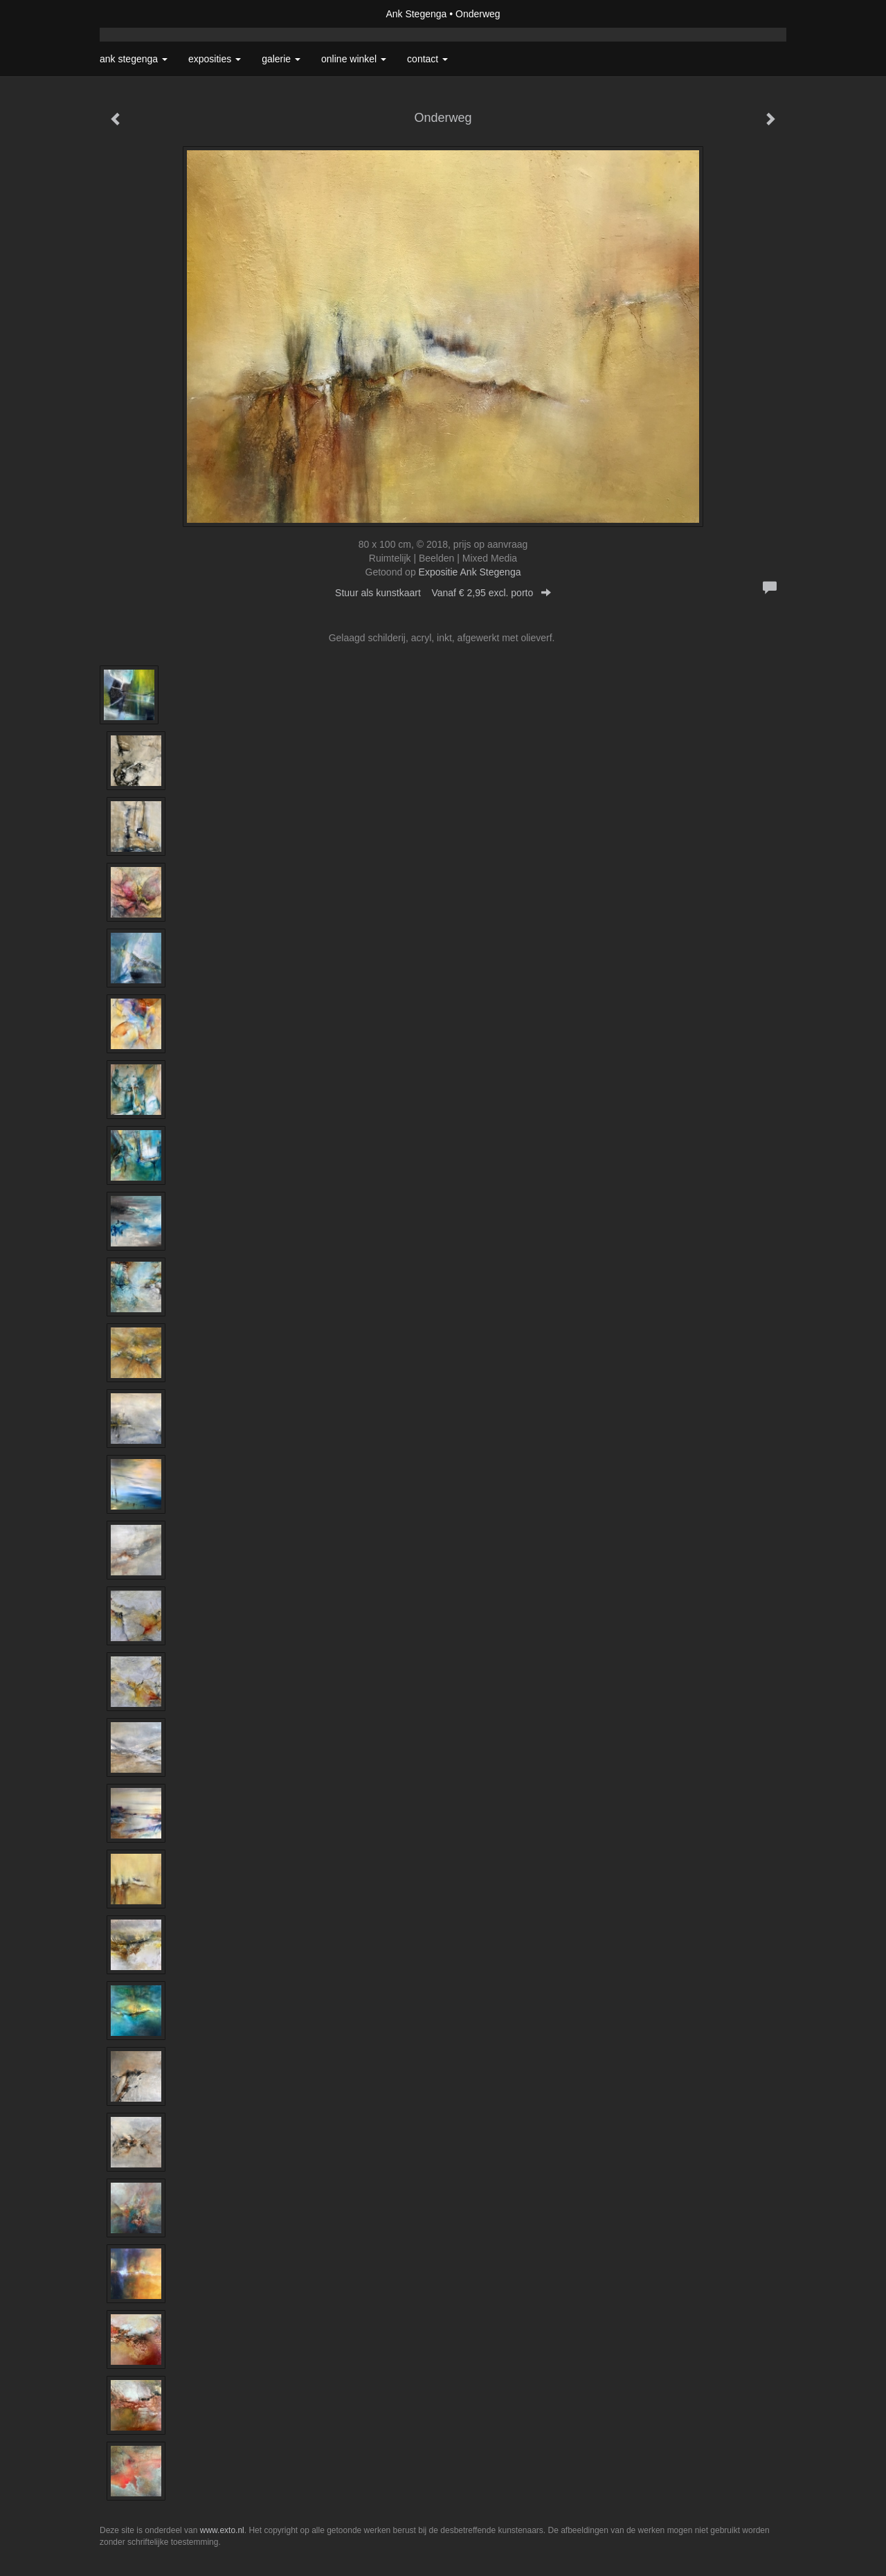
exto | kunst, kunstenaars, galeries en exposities (139, 14)
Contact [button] (427, 58)
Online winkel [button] (353, 58)
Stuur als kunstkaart (443, 592)
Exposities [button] (214, 58)
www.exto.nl (222, 2530)
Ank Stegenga (416, 13)
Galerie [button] (281, 58)
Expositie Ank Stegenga (470, 572)
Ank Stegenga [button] (134, 58)
